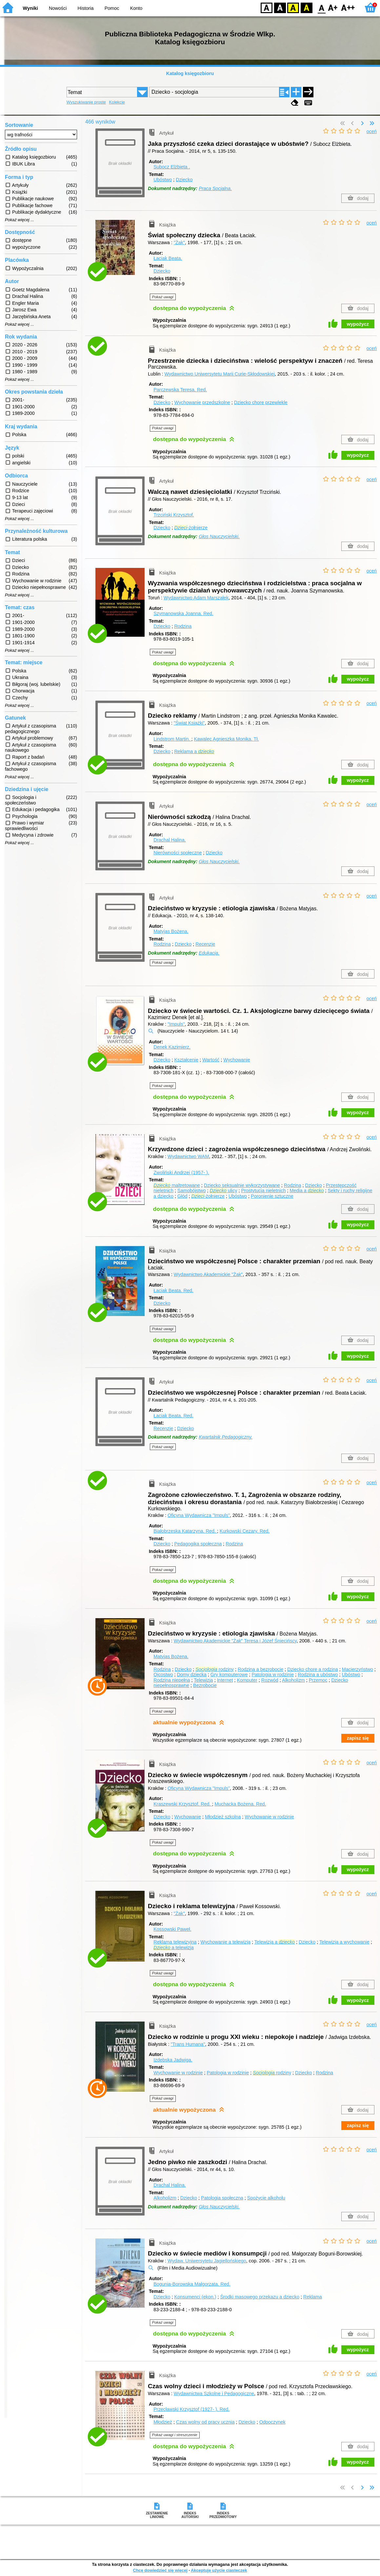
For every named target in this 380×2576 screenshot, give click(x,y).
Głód (182, 1196)
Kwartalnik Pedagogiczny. (225, 1437)
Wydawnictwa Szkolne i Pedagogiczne (214, 2393)
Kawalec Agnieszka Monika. (226, 739)
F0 (321, 7)
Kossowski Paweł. (172, 1929)
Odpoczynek (272, 2422)
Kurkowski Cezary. (245, 1531)
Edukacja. (209, 953)
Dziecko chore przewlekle (261, 402)
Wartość (210, 1059)
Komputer (247, 1680)
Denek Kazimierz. (171, 1047)
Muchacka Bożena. (240, 1804)
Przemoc (318, 1680)
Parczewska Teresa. (180, 389)
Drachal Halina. (169, 840)
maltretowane (176, 1185)
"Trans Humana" (188, 2044)
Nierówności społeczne (177, 852)
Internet (225, 1680)
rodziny (214, 1669)
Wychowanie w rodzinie (269, 1816)
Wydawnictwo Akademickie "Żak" (208, 1274)
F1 (333, 7)
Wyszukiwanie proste (86, 102)
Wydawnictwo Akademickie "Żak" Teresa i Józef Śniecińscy (235, 1640)
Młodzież (162, 2422)
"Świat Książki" (189, 723)
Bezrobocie (205, 1685)
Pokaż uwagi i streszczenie (174, 2435)
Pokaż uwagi (162, 297)
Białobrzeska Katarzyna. (185, 1531)
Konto (136, 8)
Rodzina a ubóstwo (318, 1674)
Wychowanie (236, 1059)
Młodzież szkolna (223, 1816)
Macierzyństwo (357, 1669)
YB (293, 7)
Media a (307, 1190)
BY (306, 7)
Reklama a (194, 751)
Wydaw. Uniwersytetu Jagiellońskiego (207, 2260)
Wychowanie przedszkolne (202, 402)
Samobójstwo (191, 1190)
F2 (348, 7)
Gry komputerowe (229, 1674)
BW (280, 7)
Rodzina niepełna (171, 1680)
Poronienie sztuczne (272, 1196)
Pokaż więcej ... (19, 220)
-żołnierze (191, 527)
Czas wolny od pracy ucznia (205, 2422)
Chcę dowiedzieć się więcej (160, 2570)
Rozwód (269, 1680)
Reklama (312, 2296)
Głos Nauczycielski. (219, 536)
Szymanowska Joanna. (183, 613)
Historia (86, 8)
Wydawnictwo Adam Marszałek (196, 597)
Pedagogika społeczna (198, 1543)
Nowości (58, 8)
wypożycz (358, 324)
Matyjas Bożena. (170, 931)
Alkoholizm (293, 1680)
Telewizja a (274, 1942)
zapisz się (358, 1738)
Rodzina (182, 626)
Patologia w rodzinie (272, 1674)
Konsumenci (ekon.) (195, 2296)
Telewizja (203, 1680)
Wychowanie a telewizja (225, 1942)
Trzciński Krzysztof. (173, 514)
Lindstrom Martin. (172, 739)
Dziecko (184, 179)
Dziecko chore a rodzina (312, 1669)
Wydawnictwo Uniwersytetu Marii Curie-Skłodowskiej (219, 374)
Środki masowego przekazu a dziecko (259, 2296)
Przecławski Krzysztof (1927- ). (191, 2409)
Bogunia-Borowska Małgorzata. (191, 2284)
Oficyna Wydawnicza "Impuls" (199, 1515)
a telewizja (173, 1947)
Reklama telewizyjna (174, 1942)
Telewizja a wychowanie (344, 1942)
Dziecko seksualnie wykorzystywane (242, 1185)
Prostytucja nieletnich (263, 1190)
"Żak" (179, 242)
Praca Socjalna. (215, 188)
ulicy (223, 1190)
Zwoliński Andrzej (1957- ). (181, 1172)
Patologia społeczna (222, 2197)
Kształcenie (186, 1059)
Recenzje (205, 944)
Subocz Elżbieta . (171, 166)
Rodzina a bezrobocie (260, 1669)
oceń (372, 131)
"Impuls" (176, 1024)
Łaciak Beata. (167, 258)
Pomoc (112, 8)
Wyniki (30, 8)
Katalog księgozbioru (190, 73)
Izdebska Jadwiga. (172, 2060)
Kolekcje (117, 102)
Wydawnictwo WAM (188, 1156)
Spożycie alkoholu (266, 2197)
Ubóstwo (162, 179)
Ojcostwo (163, 1674)
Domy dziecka (191, 1674)
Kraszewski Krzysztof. (182, 1804)
